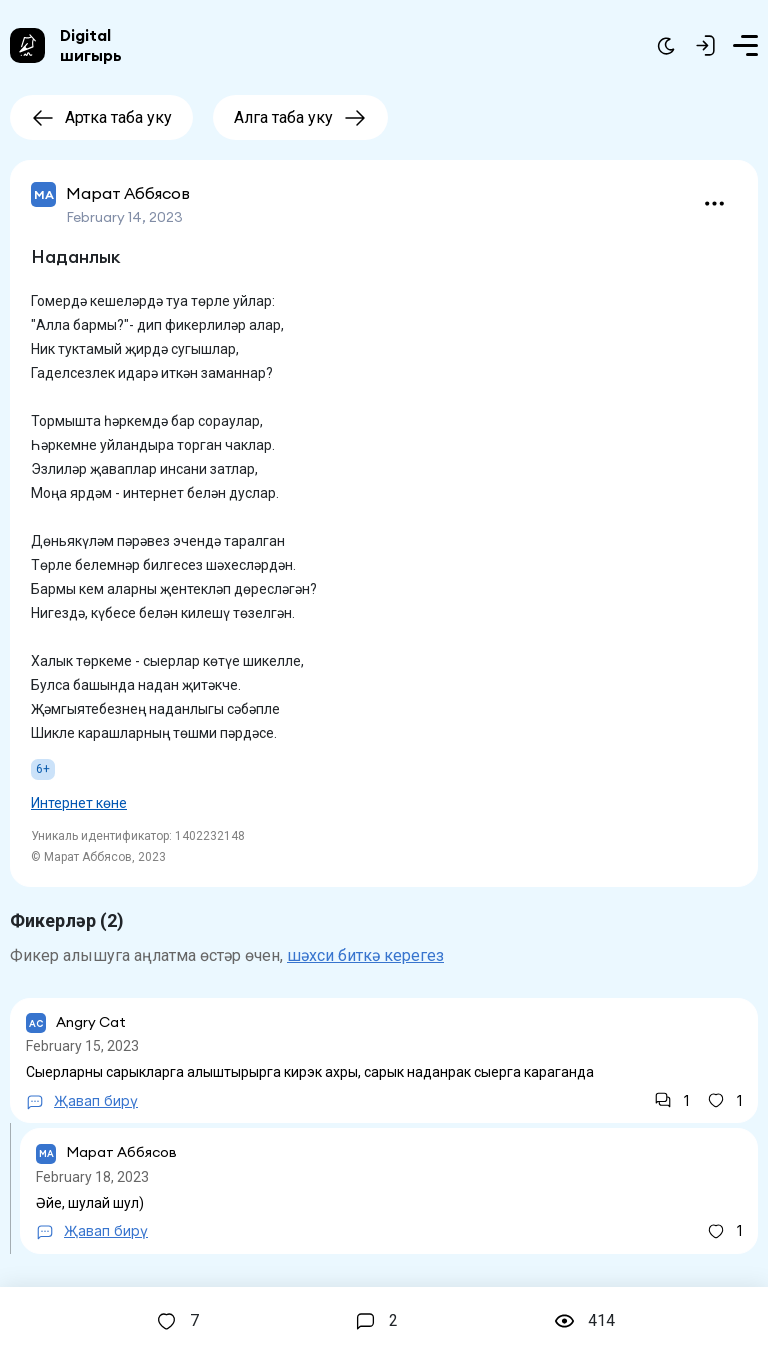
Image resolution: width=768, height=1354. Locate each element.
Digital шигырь (91, 45)
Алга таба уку (300, 117)
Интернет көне (79, 803)
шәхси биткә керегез (365, 955)
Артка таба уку (101, 117)
